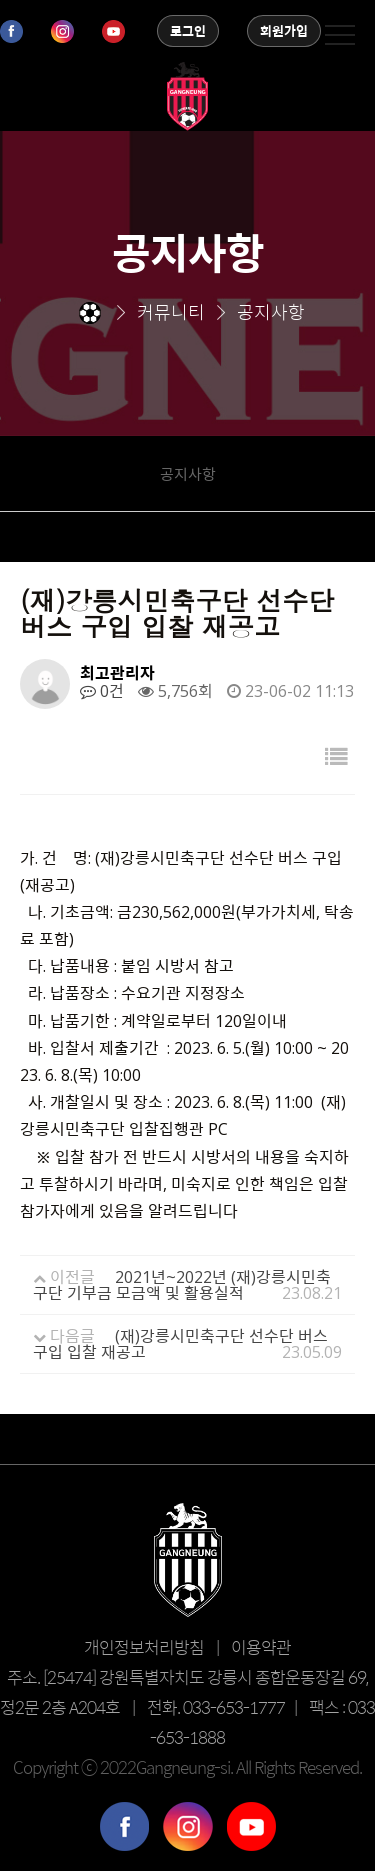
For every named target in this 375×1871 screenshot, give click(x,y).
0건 (102, 691)
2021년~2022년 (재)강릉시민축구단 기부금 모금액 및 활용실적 (182, 1285)
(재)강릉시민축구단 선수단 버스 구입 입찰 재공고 (180, 1344)
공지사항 (188, 473)
